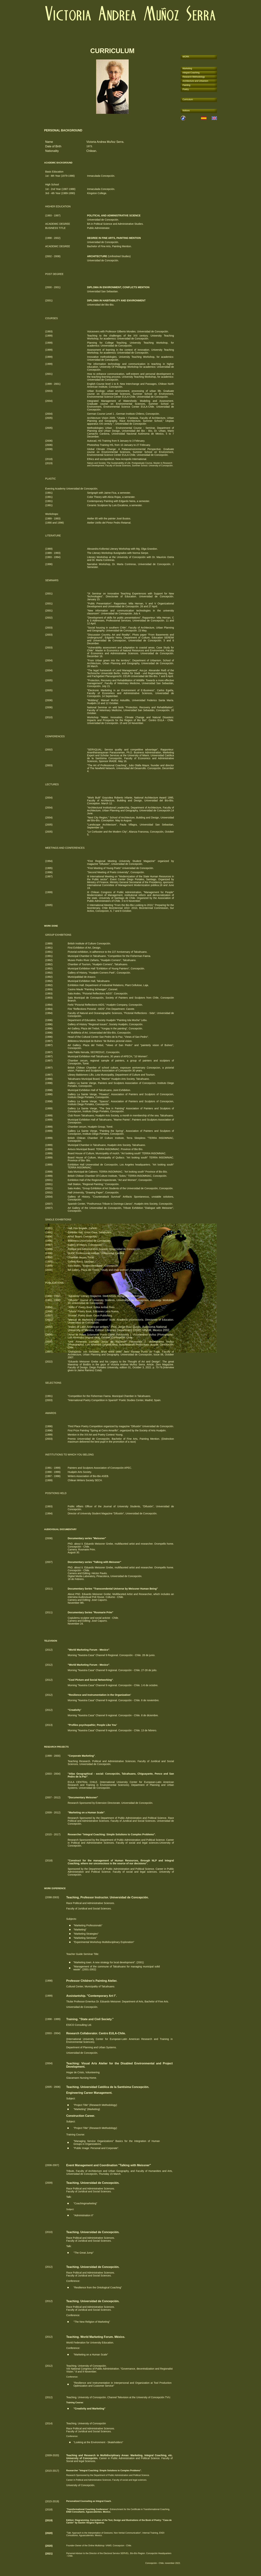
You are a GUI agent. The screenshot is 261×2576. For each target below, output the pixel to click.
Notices (186, 110)
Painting (186, 85)
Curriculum (188, 99)
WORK (186, 56)
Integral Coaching (191, 72)
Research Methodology (194, 77)
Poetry (186, 89)
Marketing (187, 68)
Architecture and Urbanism (195, 81)
